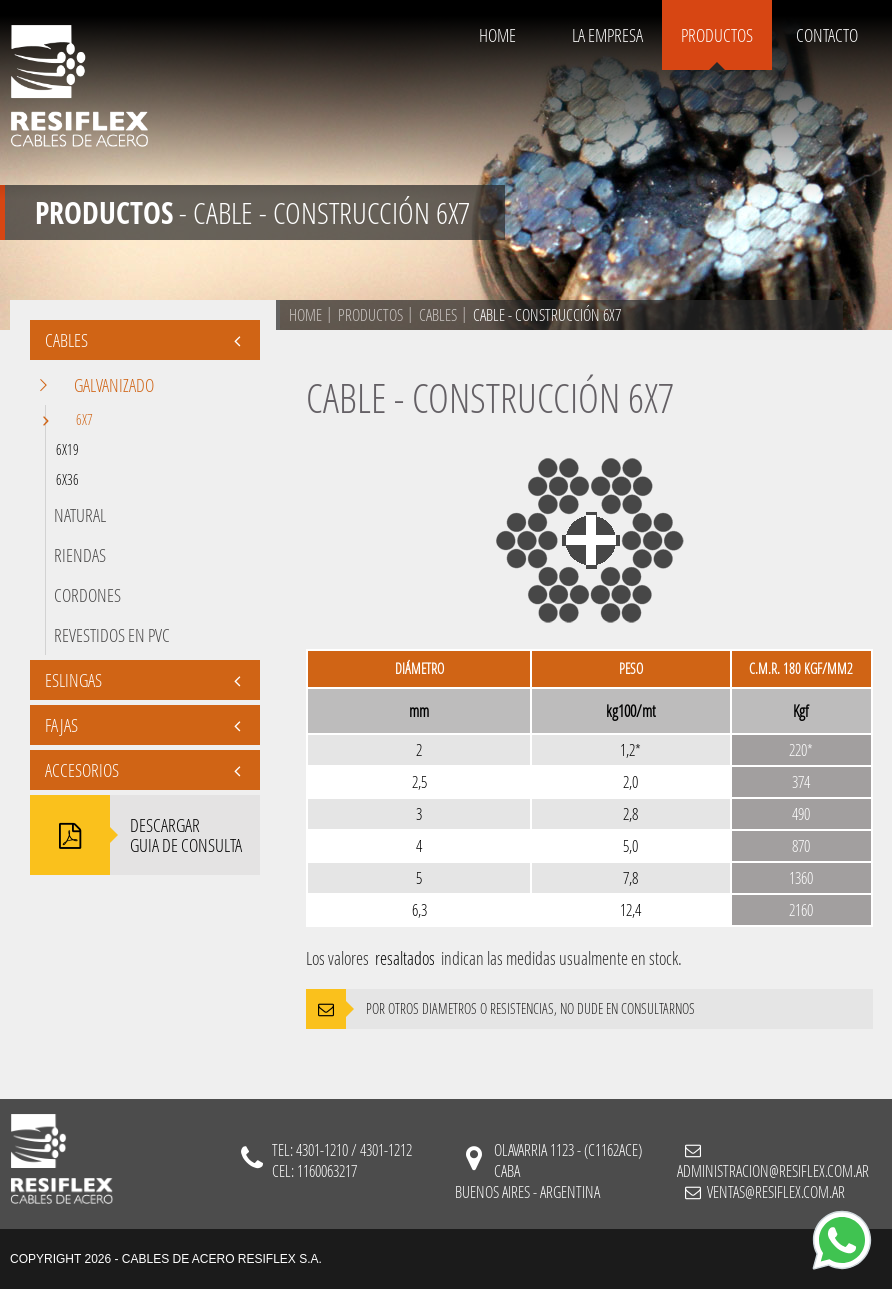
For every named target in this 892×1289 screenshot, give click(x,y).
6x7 (74, 420)
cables (438, 314)
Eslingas (142, 680)
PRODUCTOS (717, 35)
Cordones (87, 595)
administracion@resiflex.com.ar (773, 1170)
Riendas (80, 555)
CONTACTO (827, 35)
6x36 (67, 479)
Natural (80, 515)
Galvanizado (104, 385)
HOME (497, 35)
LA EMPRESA (607, 35)
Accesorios (142, 770)
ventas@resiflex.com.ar (774, 1191)
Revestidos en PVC (112, 635)
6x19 (67, 449)
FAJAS (142, 725)
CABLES (142, 340)
